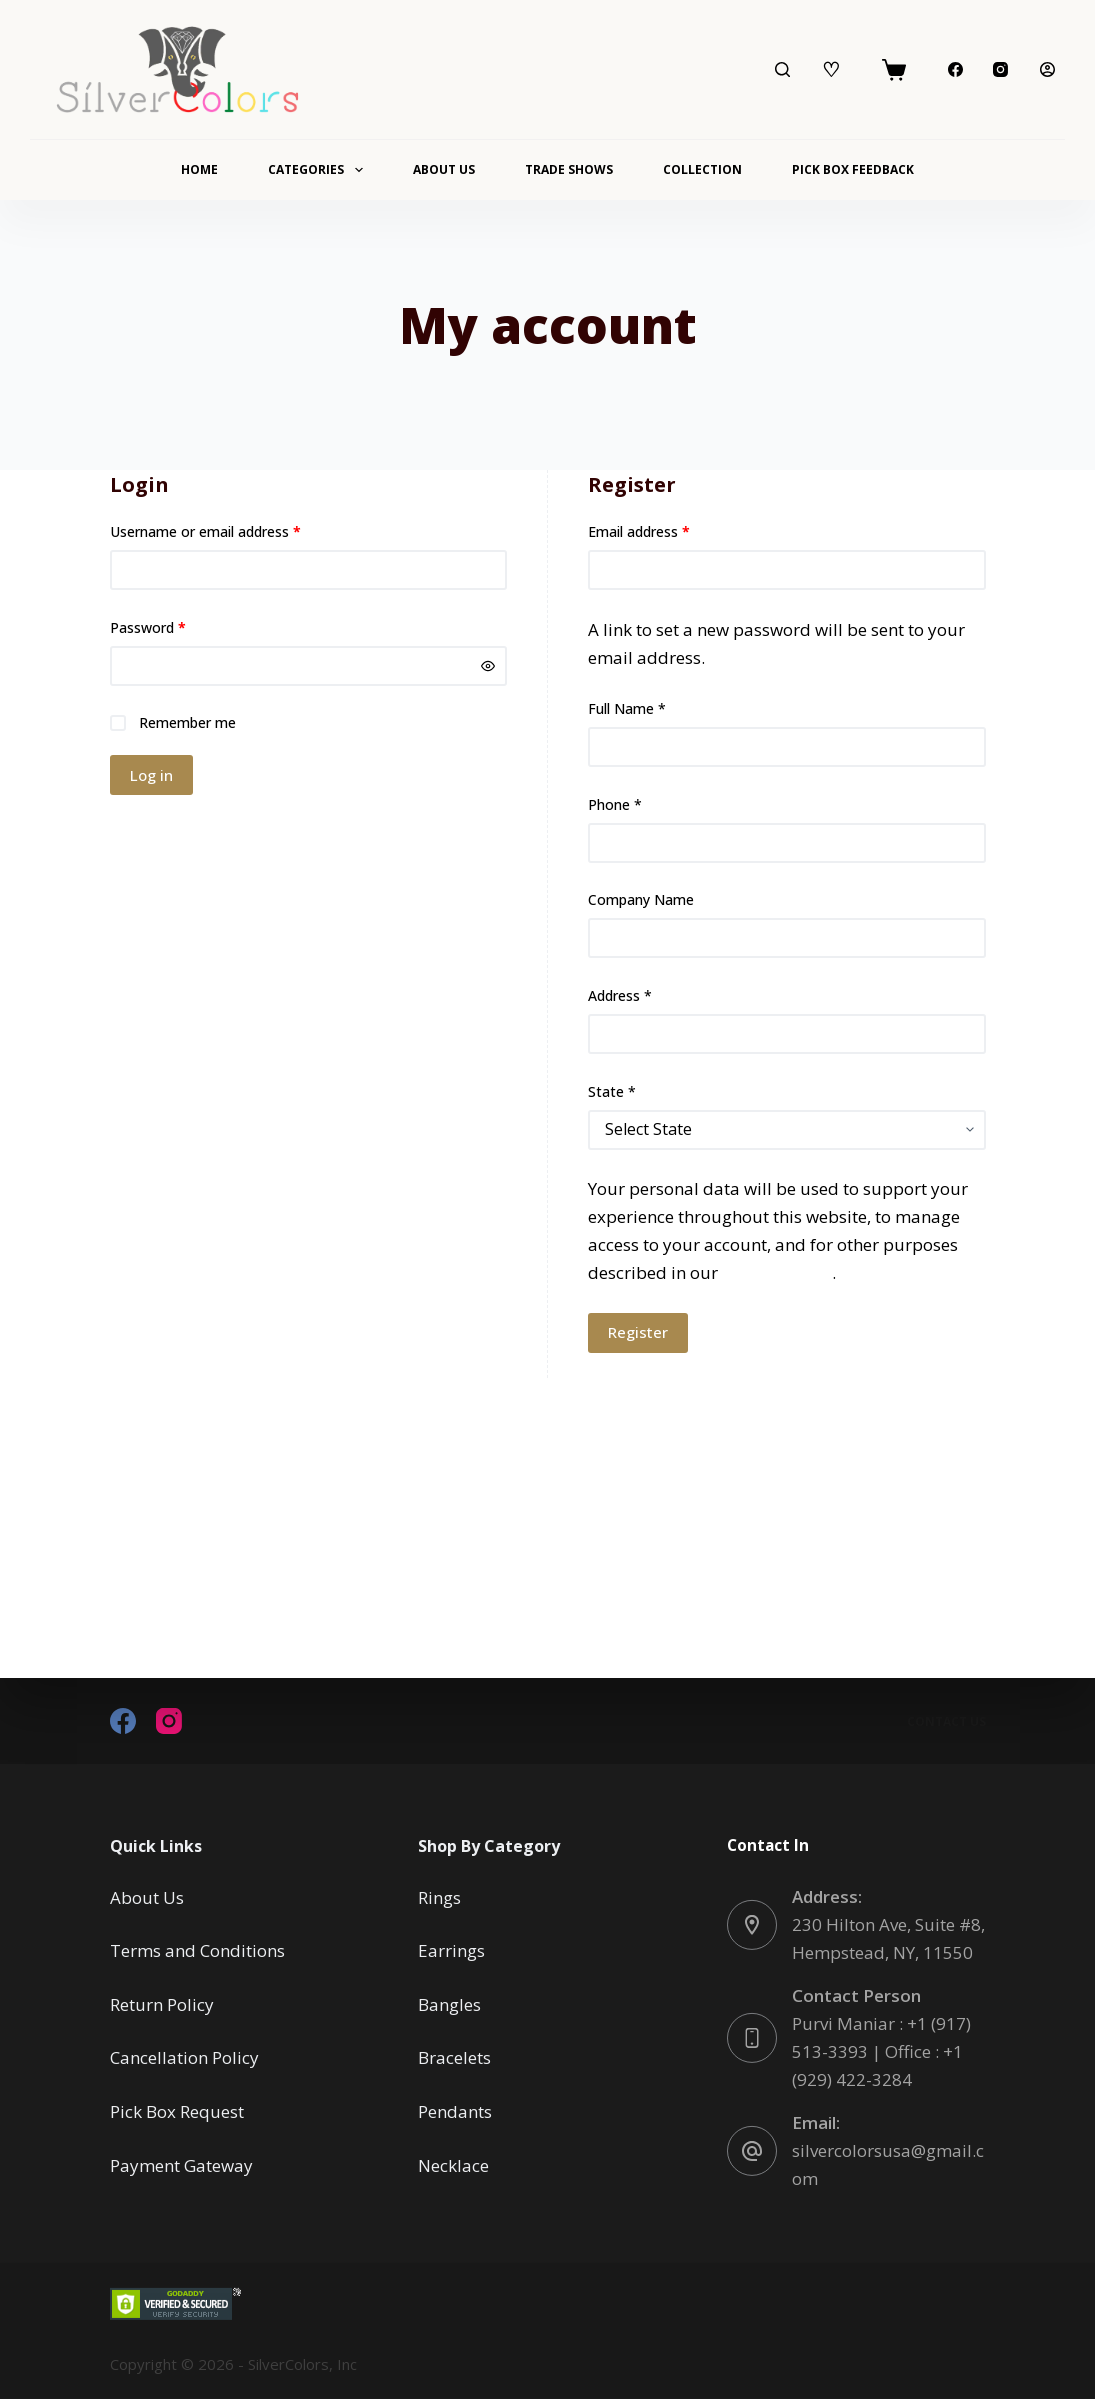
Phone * (615, 804)
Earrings (451, 1950)
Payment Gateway (181, 2164)
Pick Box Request (177, 2111)
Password (176, 626)
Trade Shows (569, 169)
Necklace (453, 2164)
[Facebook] (955, 69)
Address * (620, 995)
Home (199, 169)
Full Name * (627, 708)
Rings (439, 1897)
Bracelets (454, 2057)
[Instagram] (1000, 69)
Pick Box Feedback (853, 169)
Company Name (641, 899)
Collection (702, 169)
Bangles (449, 2004)
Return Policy (162, 2004)
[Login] (1047, 69)
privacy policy (777, 1272)
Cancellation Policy (184, 2057)
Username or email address (233, 530)
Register (638, 1332)
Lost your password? (177, 832)
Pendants (455, 2111)
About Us (444, 169)
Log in (151, 775)
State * (612, 1091)
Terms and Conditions (197, 1950)
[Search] (782, 69)
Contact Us (946, 1721)
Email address (667, 530)
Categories (319, 170)
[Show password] (488, 666)
